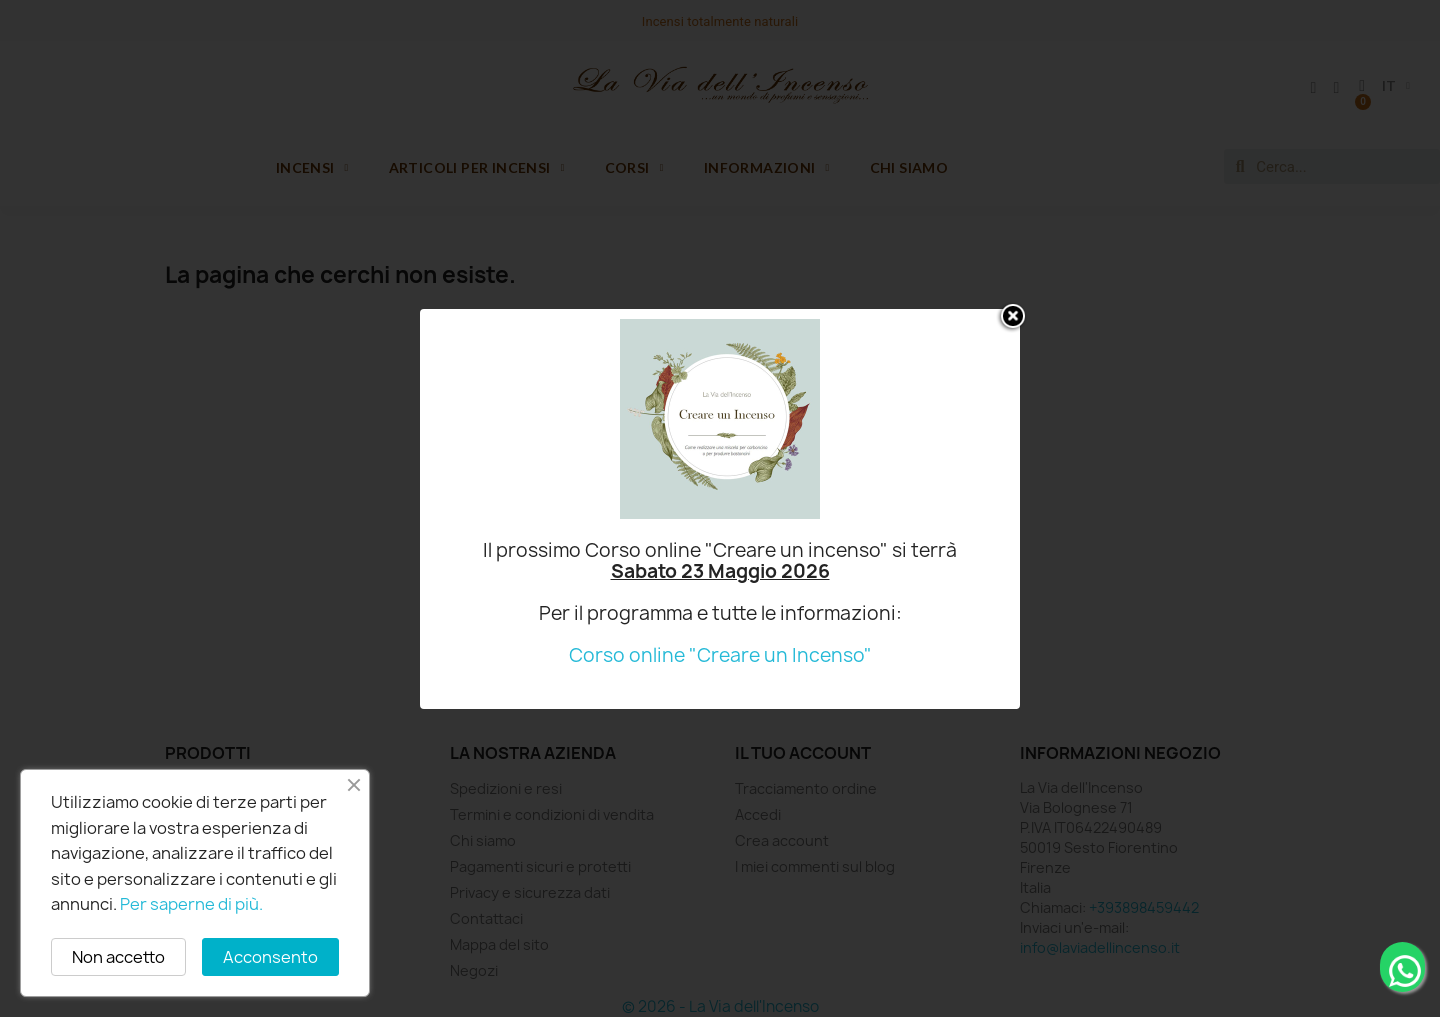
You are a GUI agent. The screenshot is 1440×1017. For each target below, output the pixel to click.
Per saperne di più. (191, 904)
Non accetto (118, 957)
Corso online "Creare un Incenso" (720, 655)
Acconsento (270, 957)
